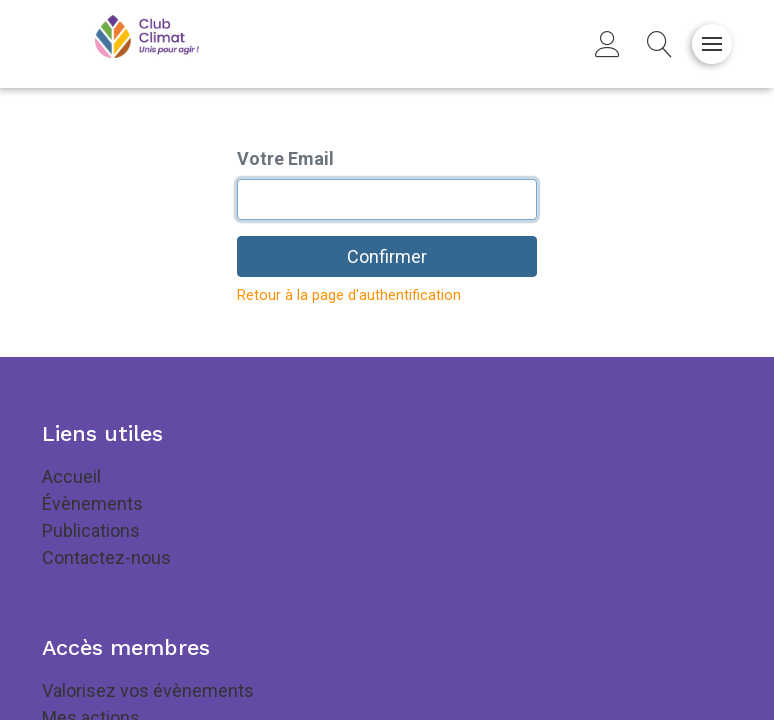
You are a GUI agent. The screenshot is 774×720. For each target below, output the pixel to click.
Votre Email (285, 158)
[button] (660, 44)
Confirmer (387, 256)
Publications (91, 530)
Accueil (71, 476)
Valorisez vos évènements (148, 690)
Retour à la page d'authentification (349, 295)
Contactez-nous (106, 557)
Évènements (92, 503)
